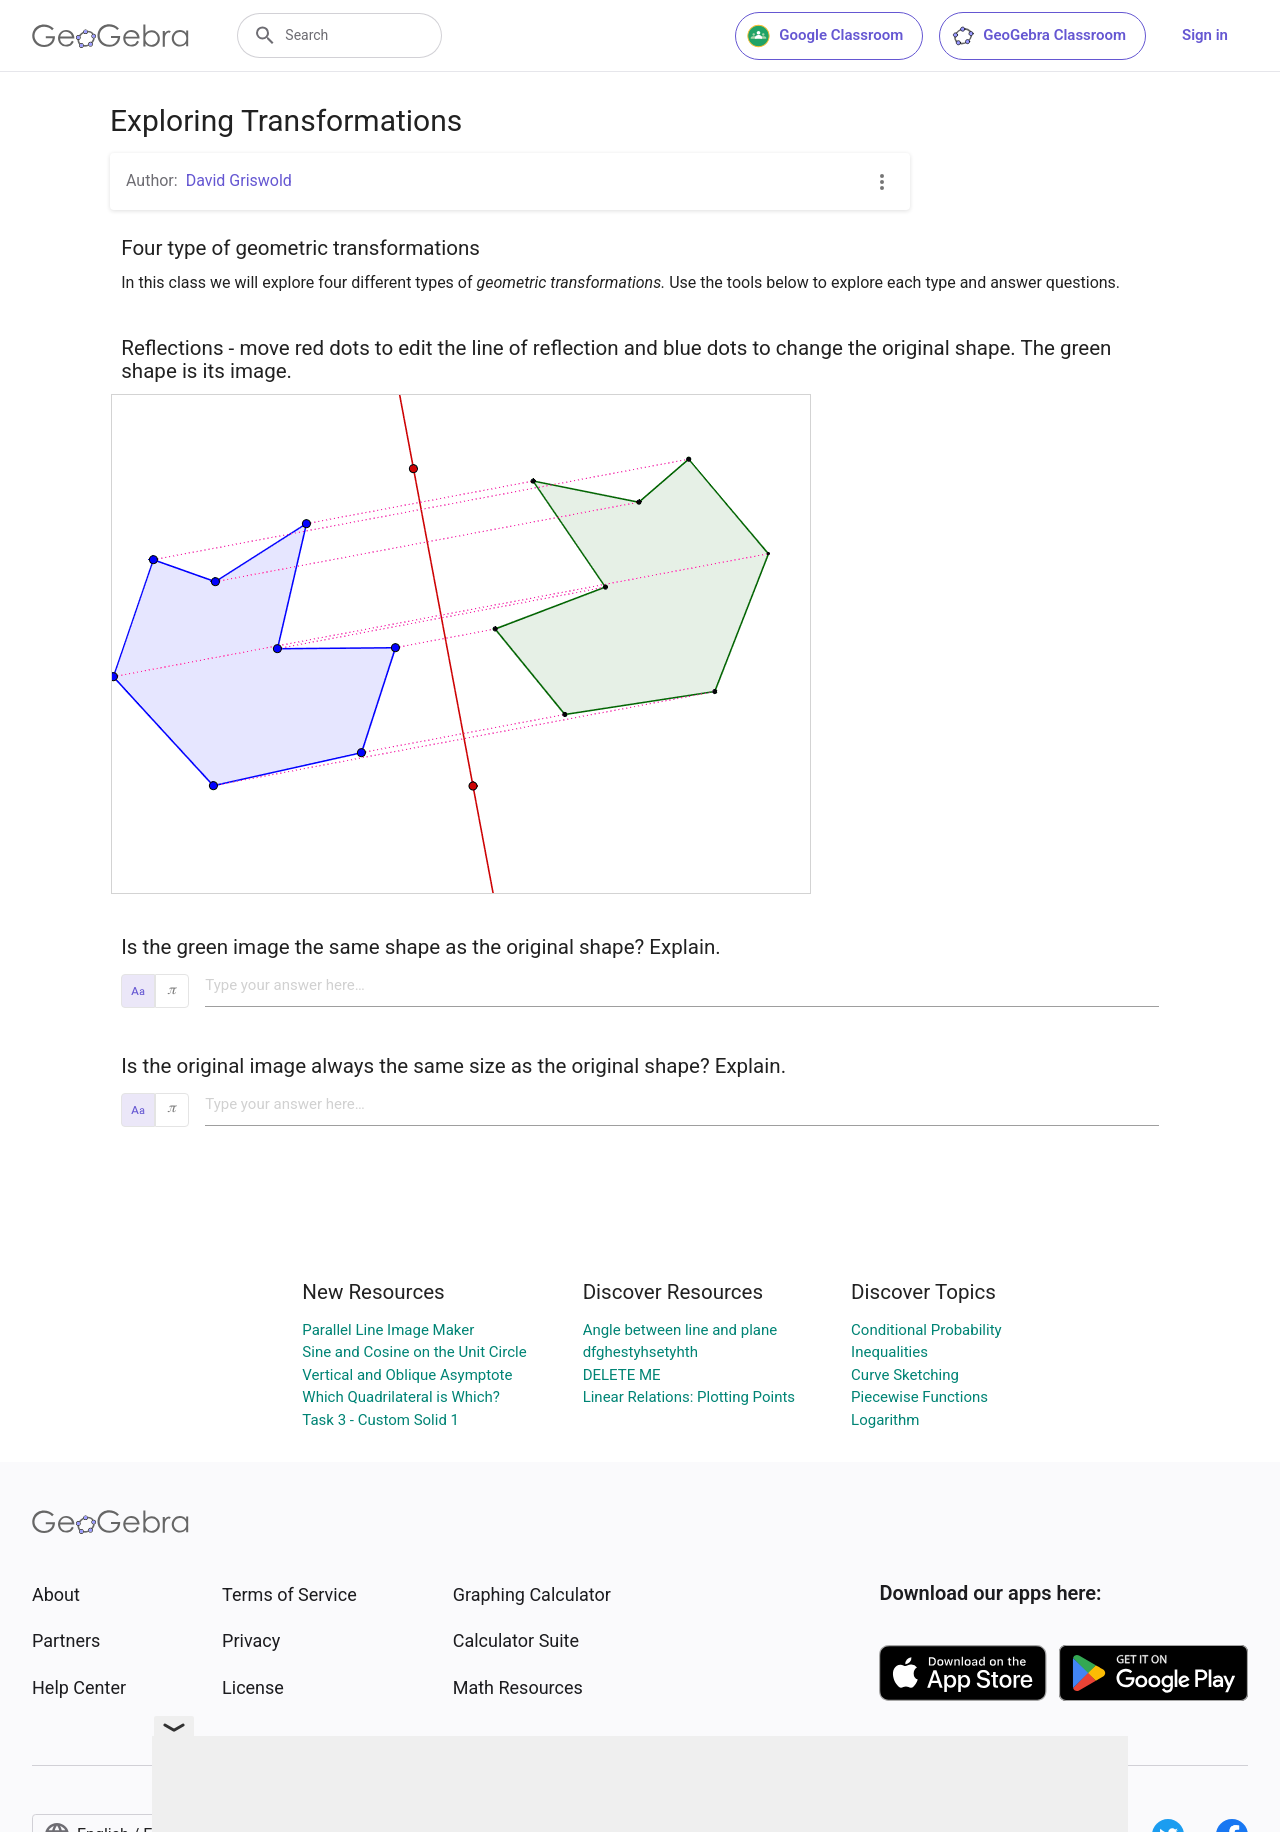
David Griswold (239, 180)
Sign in (1205, 35)
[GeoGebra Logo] (110, 36)
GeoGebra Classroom (1038, 36)
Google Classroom (825, 36)
